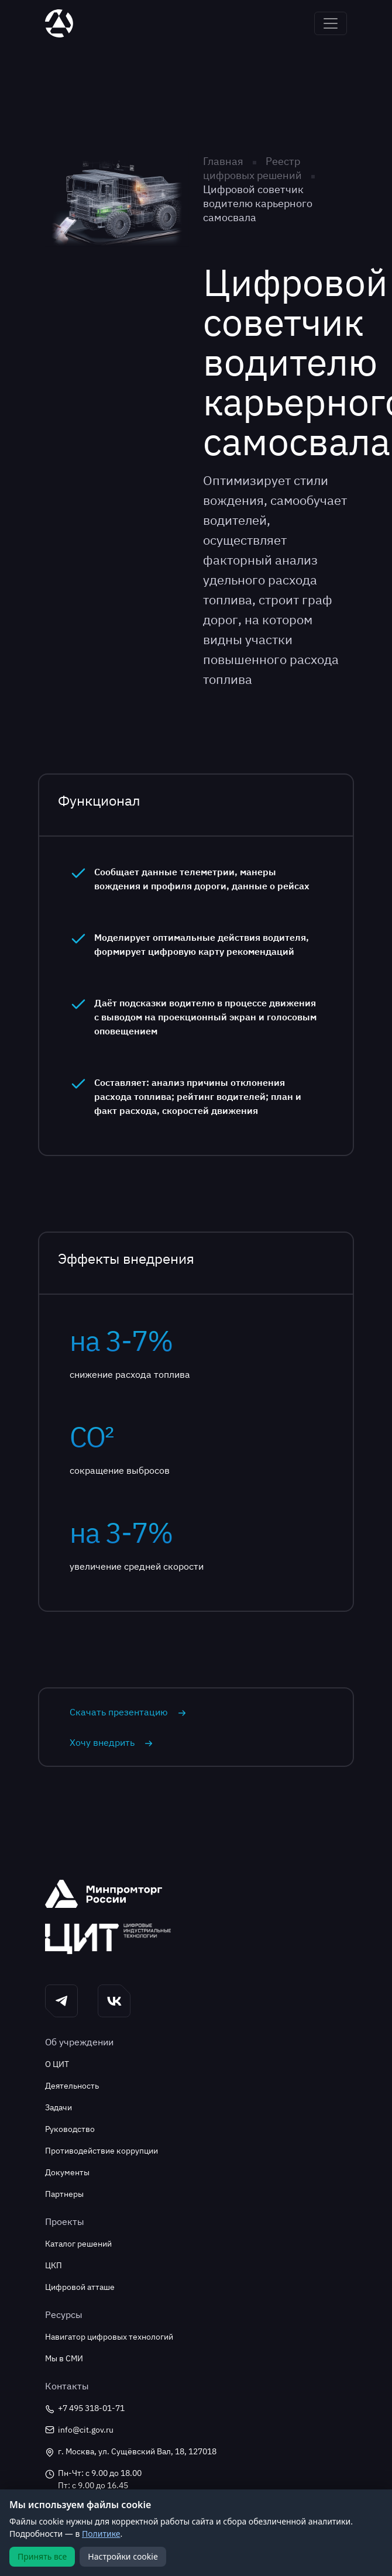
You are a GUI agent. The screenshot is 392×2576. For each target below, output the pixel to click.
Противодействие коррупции (101, 2150)
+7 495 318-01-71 (85, 2408)
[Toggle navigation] (330, 23)
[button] (61, 2001)
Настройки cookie (123, 2556)
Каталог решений (78, 2243)
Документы (67, 2172)
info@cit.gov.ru (79, 2429)
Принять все (42, 2556)
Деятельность (72, 2085)
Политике (101, 2533)
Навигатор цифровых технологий (109, 2336)
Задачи (58, 2107)
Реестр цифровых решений (253, 168)
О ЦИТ (57, 2064)
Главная (223, 161)
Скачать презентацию (128, 1712)
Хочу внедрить (111, 1742)
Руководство (70, 2129)
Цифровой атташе (80, 2287)
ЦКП (53, 2265)
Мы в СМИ (64, 2358)
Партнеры (64, 2194)
